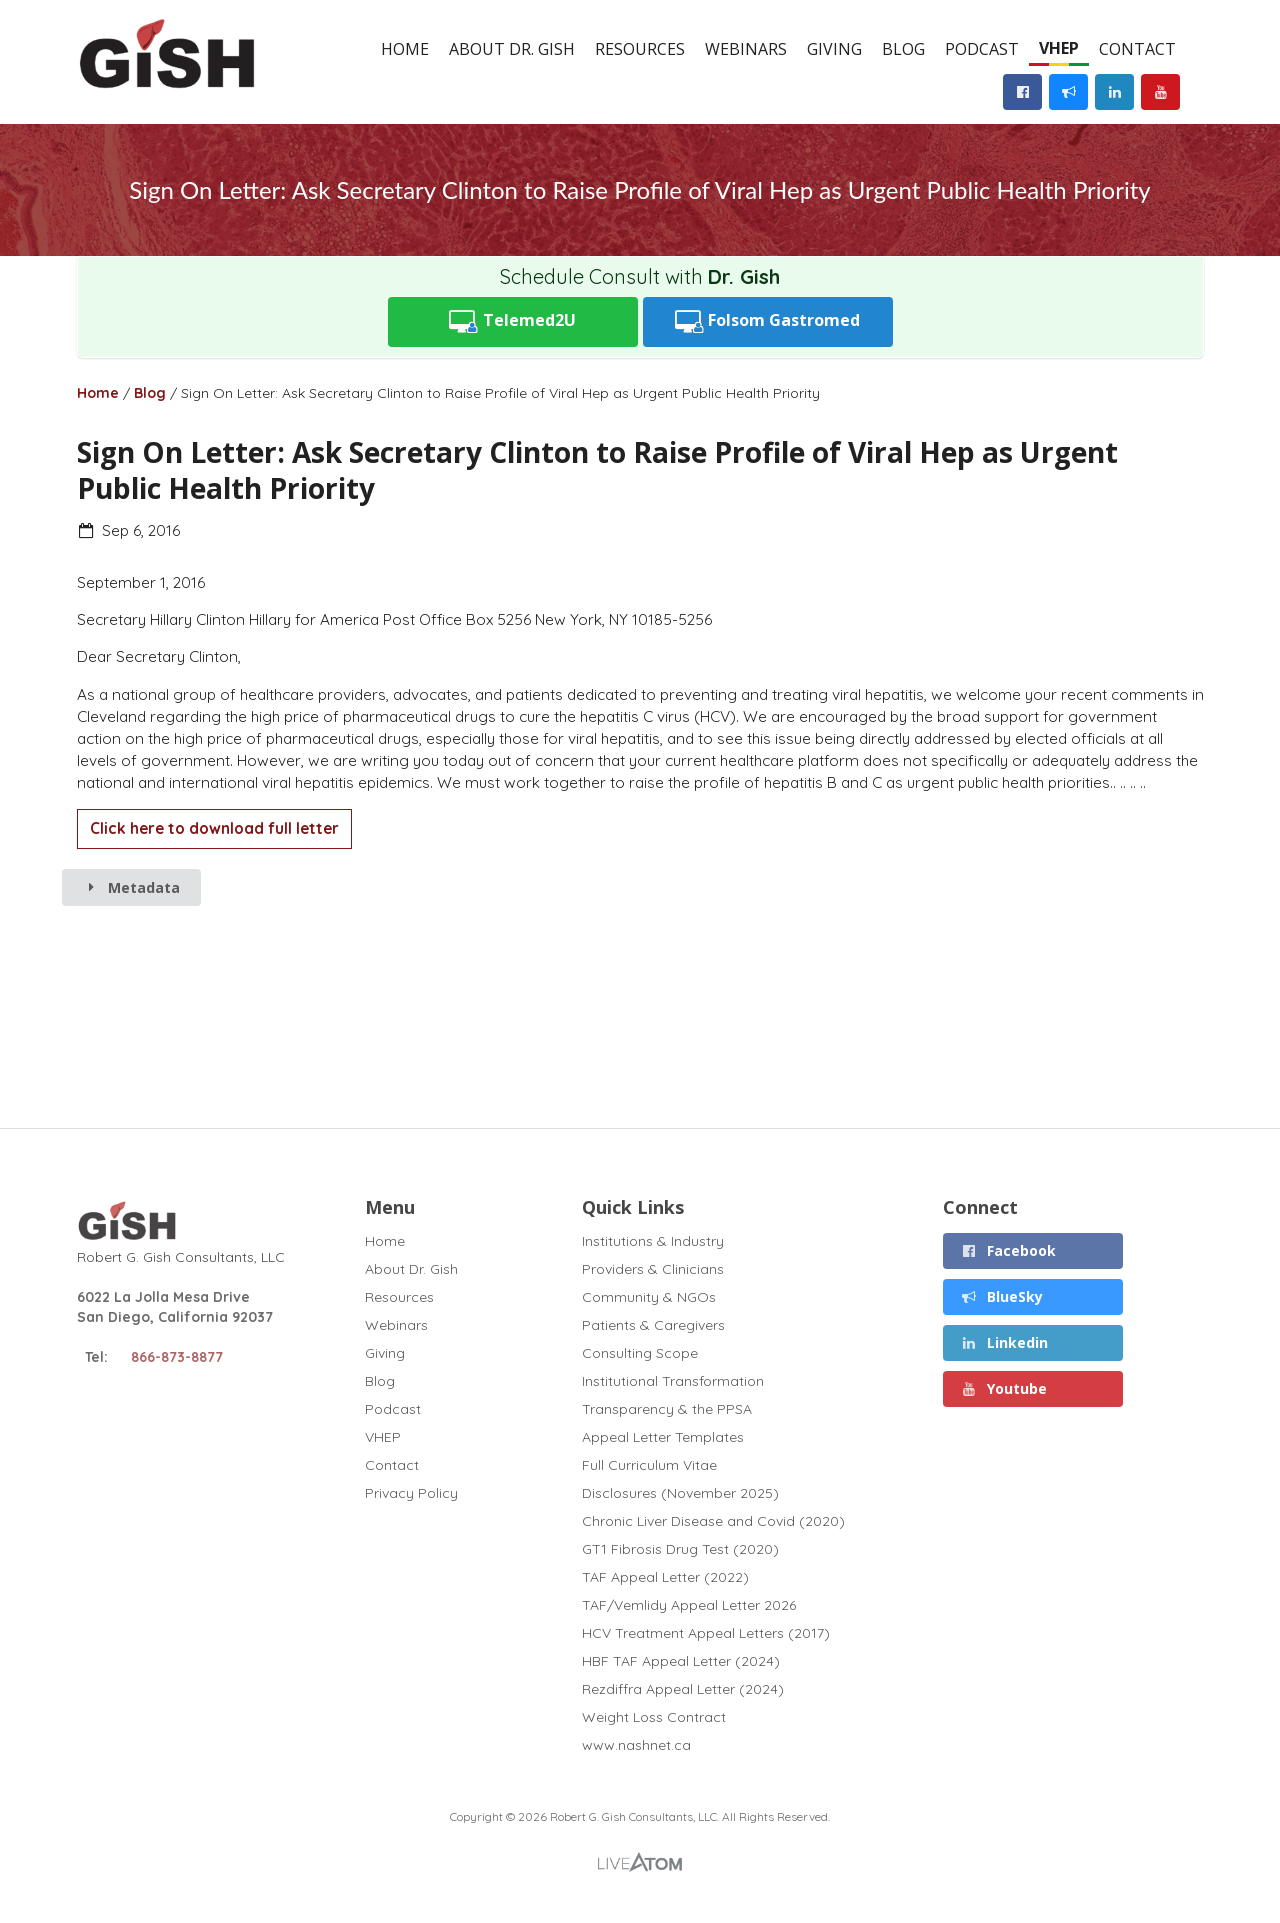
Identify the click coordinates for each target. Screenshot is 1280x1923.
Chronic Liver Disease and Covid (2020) (713, 1521)
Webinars (746, 49)
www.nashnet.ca (636, 1744)
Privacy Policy (411, 1492)
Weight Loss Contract (654, 1717)
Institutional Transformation (673, 1381)
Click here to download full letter (214, 828)
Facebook (1009, 1250)
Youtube (1004, 1388)
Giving (834, 49)
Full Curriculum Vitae (649, 1465)
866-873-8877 (177, 1357)
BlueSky (1002, 1296)
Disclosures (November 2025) (680, 1493)
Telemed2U (512, 321)
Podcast (982, 49)
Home (405, 49)
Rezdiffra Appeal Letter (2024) (683, 1689)
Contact (1137, 49)
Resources (640, 49)
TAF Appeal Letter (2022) (665, 1577)
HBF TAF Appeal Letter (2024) (681, 1661)
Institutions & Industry (653, 1241)
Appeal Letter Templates (663, 1437)
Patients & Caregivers (653, 1325)
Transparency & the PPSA (667, 1409)
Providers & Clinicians (653, 1269)
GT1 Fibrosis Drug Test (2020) (680, 1549)
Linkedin (1005, 1342)
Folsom (768, 321)
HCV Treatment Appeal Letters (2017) (706, 1633)
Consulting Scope (640, 1353)
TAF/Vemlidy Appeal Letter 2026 (689, 1605)
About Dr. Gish (512, 49)
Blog (903, 49)
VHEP (1059, 48)
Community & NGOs (649, 1297)
